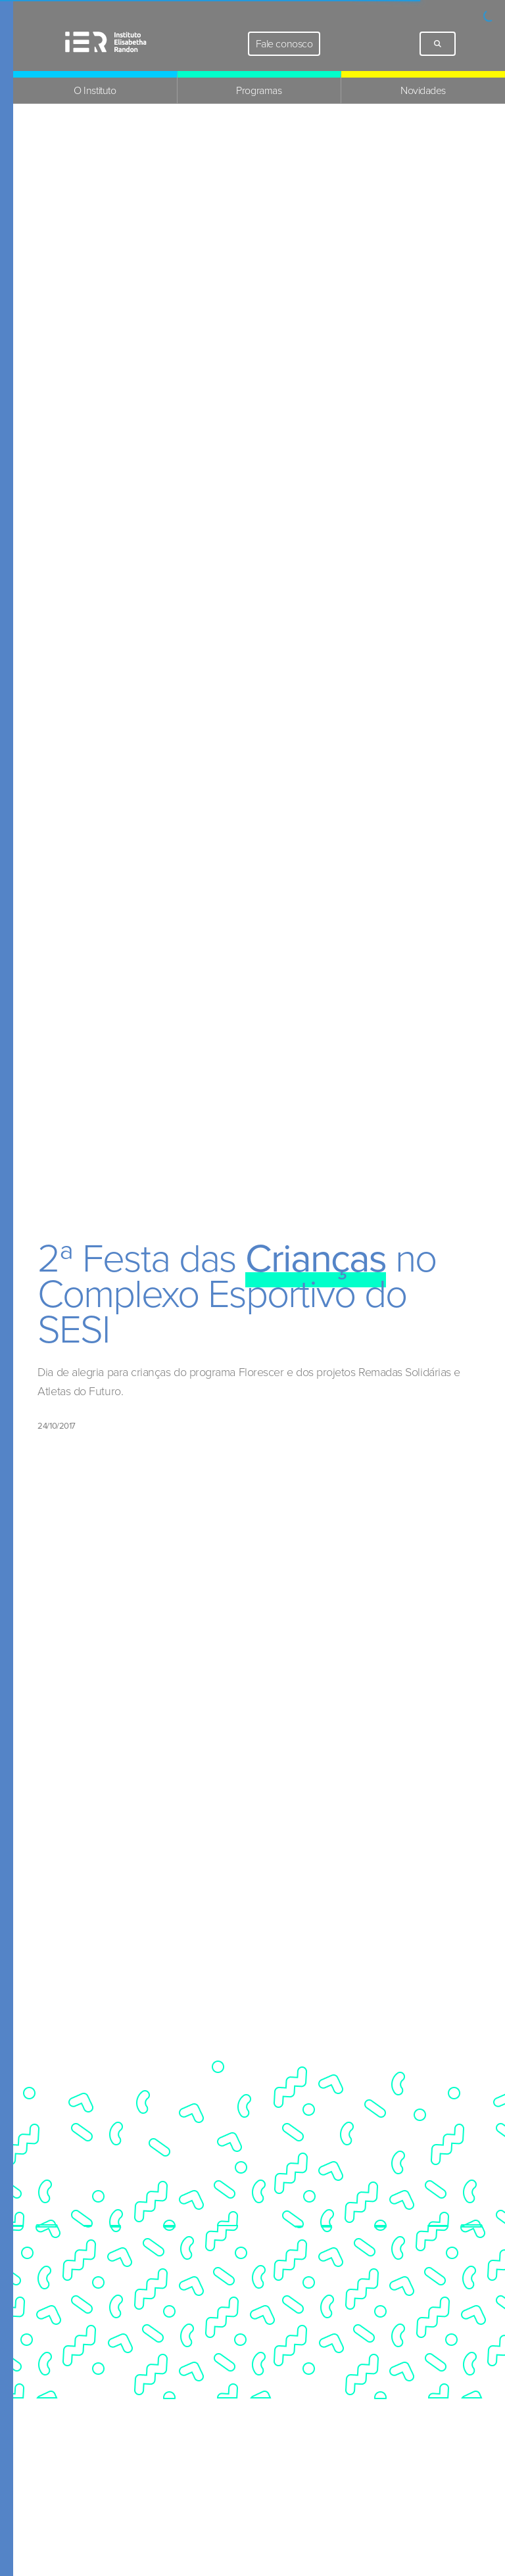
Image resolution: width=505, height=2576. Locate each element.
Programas (258, 90)
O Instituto (95, 90)
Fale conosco (284, 43)
